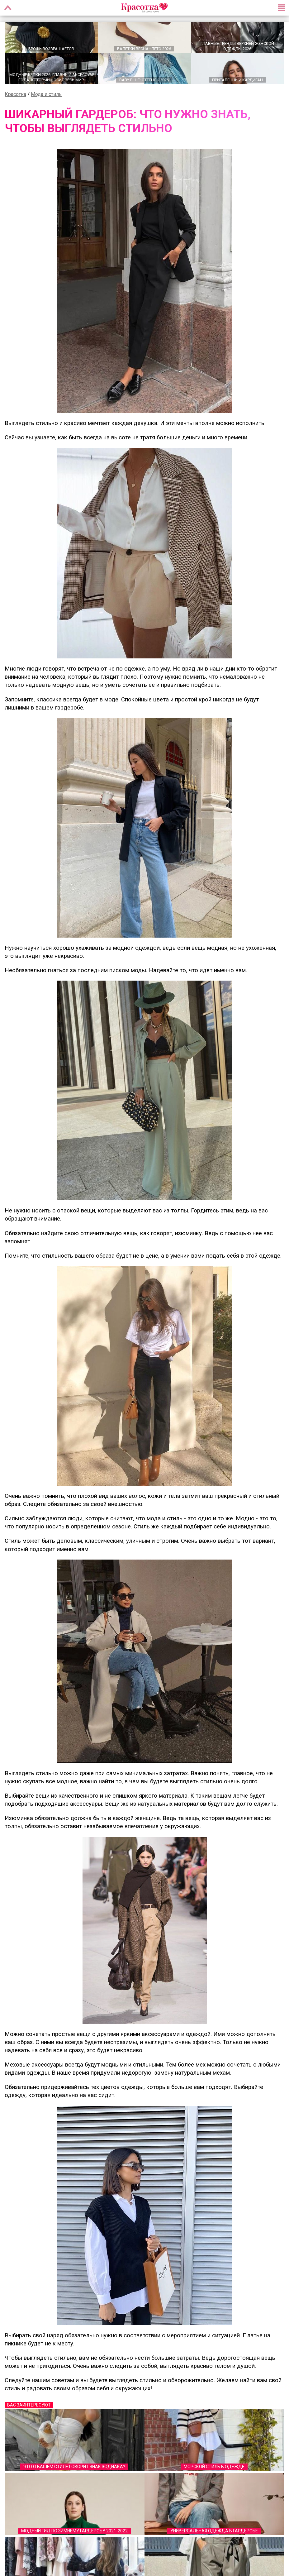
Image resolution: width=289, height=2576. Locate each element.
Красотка (15, 94)
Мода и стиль (46, 94)
